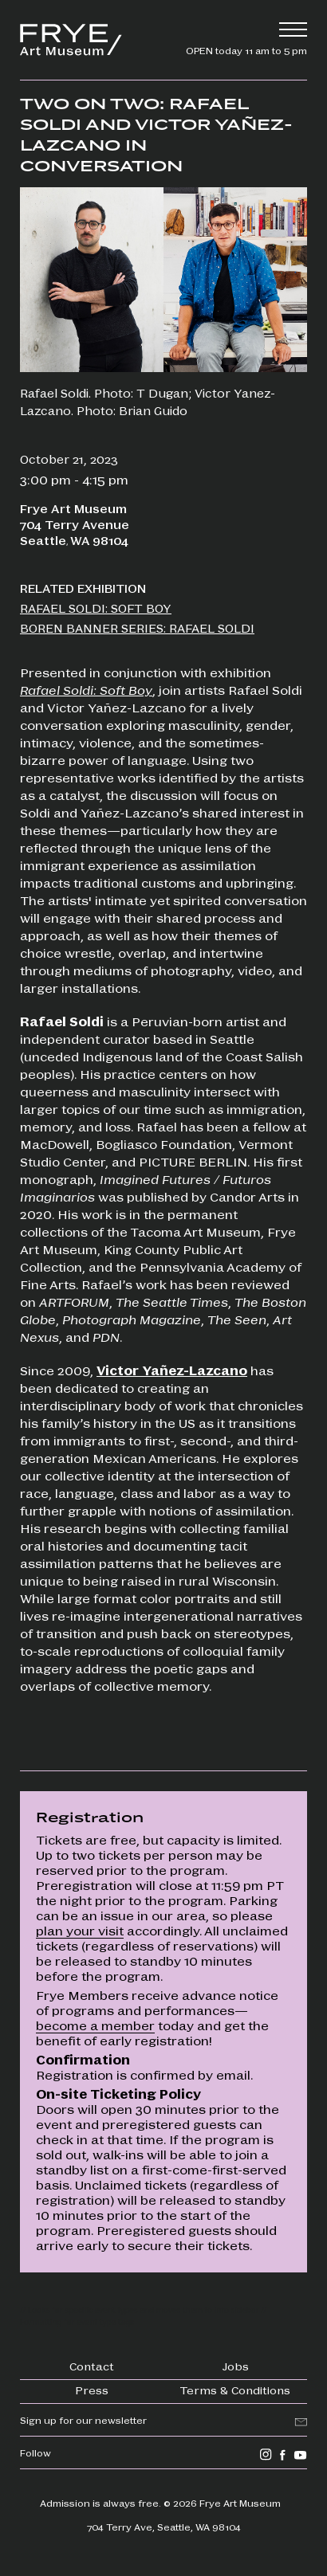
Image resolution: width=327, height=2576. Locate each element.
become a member (95, 2025)
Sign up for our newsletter (83, 2419)
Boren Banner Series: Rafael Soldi (137, 628)
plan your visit (80, 1930)
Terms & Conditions (235, 2389)
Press (91, 2389)
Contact (91, 2365)
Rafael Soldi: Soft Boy (86, 689)
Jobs (236, 2365)
